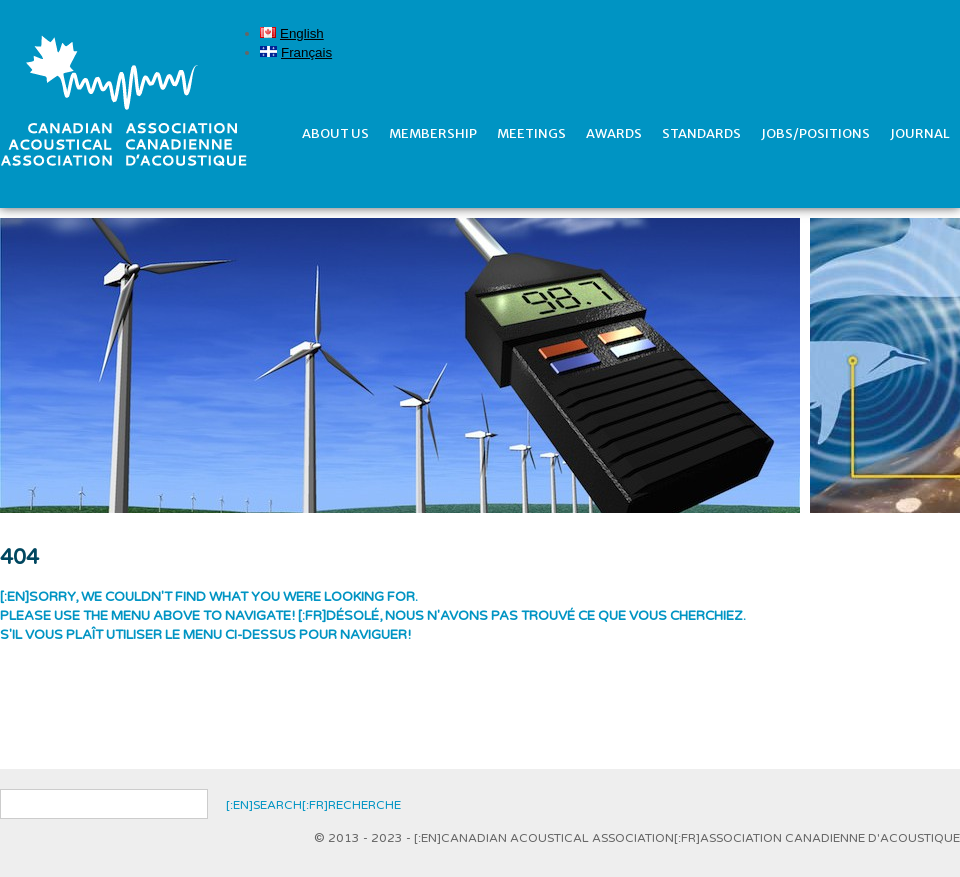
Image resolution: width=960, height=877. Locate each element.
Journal (920, 133)
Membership (433, 133)
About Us (335, 133)
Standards (701, 133)
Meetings (531, 133)
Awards (614, 133)
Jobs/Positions (815, 133)
